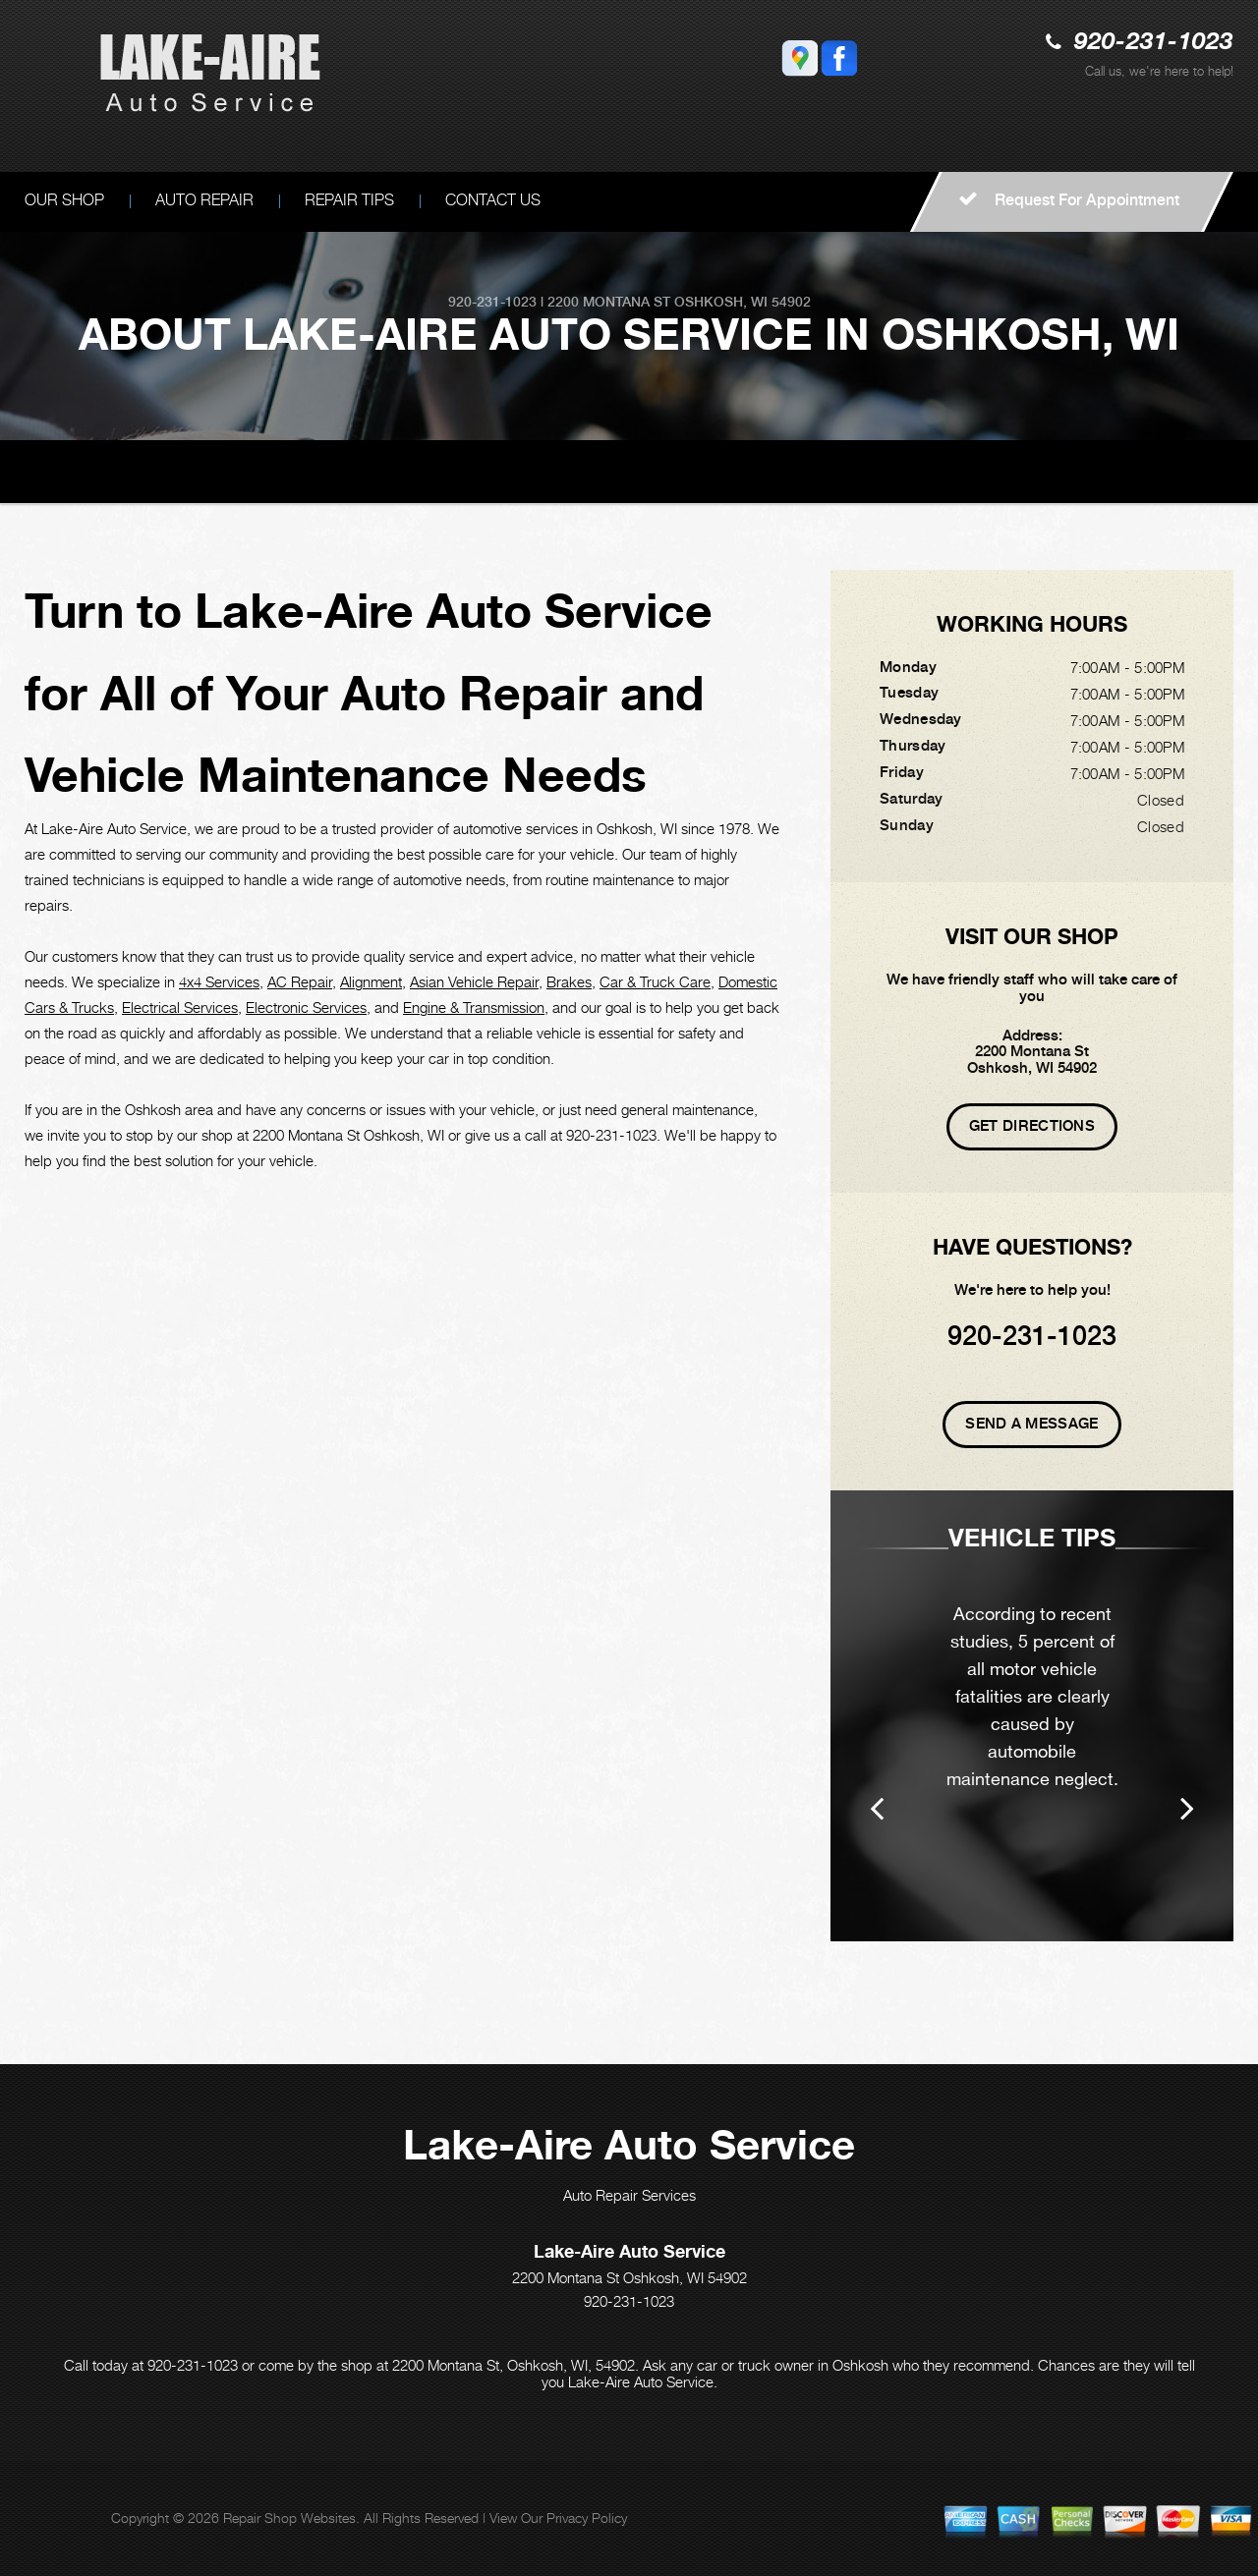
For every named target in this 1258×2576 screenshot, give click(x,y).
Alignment (371, 981)
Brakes (569, 981)
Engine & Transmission (473, 1007)
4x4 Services (219, 981)
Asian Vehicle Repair (474, 981)
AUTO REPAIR (204, 200)
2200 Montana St (608, 301)
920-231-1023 (1153, 42)
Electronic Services (306, 1007)
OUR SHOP (263, 469)
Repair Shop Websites (289, 2517)
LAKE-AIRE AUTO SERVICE (116, 469)
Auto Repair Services (629, 2195)
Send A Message (1031, 1423)
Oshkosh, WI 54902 (742, 301)
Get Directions (1032, 1126)
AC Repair (299, 981)
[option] (1031, 1715)
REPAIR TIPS (349, 200)
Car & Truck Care (655, 981)
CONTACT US (493, 200)
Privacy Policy (586, 2517)
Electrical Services (180, 1007)
